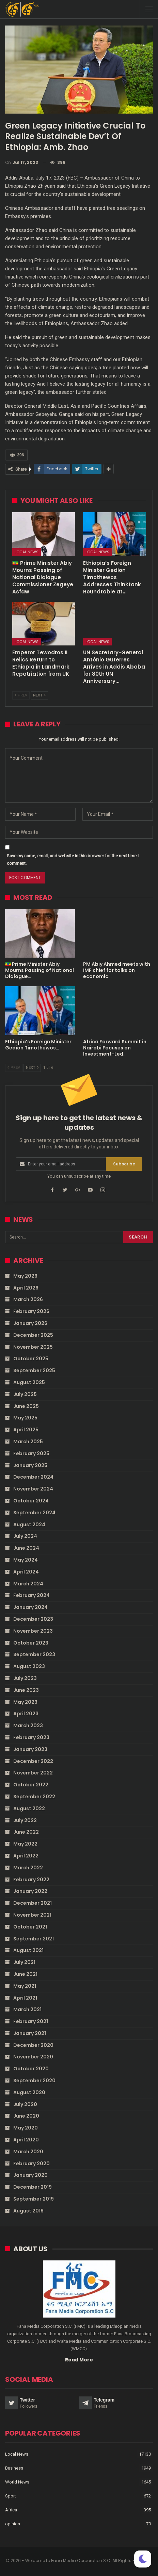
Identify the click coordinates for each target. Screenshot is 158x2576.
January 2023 (30, 1749)
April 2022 (25, 1855)
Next (39, 695)
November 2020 (33, 2056)
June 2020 (26, 2115)
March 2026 (28, 1299)
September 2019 (33, 2198)
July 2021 (24, 1962)
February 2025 (31, 1453)
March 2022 (28, 1867)
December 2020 (33, 2045)
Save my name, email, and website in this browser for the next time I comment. (73, 859)
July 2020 (25, 2104)
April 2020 (26, 2139)
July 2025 (25, 1394)
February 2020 (31, 2163)
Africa (11, 2509)
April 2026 (25, 1287)
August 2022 (29, 1808)
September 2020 (34, 2080)
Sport (10, 2495)
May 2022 (25, 1843)
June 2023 (26, 1690)
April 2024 (26, 1571)
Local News (26, 552)
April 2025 (25, 1429)
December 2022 (33, 1761)
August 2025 (29, 1382)
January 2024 (30, 1607)
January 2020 (30, 2175)
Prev (21, 695)
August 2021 (28, 1950)
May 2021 (24, 1986)
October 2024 (31, 1500)
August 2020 (29, 2092)
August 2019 (28, 2210)
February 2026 (31, 1311)
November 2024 (33, 1488)
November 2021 (32, 1915)
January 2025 (30, 1465)
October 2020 (31, 2068)
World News (17, 2482)
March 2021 (27, 2009)
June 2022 (26, 1832)
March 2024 (28, 1583)
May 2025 (25, 1417)
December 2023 (33, 1619)
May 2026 (25, 1276)
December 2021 (32, 1903)
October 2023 (30, 1642)
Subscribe (124, 1164)
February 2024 (31, 1595)
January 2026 (30, 1323)
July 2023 (25, 1678)
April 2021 (25, 1997)
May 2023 (25, 1702)
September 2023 (34, 1654)
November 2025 (33, 1347)
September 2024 (34, 1512)
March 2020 (28, 2151)
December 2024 (33, 1477)
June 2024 (26, 1548)
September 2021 (33, 1938)
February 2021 (30, 2021)
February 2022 (31, 1879)
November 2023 (33, 1631)
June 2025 (26, 1406)
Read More (79, 2359)
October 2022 (30, 1784)
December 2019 (32, 2187)
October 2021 (30, 1926)
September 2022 (34, 1796)
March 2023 (28, 1725)
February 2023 (31, 1737)
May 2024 (25, 1559)
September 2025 (34, 1370)
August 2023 (29, 1666)
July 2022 (25, 1820)
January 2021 (29, 2033)
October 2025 (30, 1358)
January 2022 (30, 1891)
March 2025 (28, 1441)
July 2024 (25, 1536)
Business (14, 2468)
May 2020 (25, 2127)
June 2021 (25, 1974)
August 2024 (29, 1524)
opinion (12, 2523)
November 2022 (33, 1772)
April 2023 (25, 1713)
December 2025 (33, 1335)
